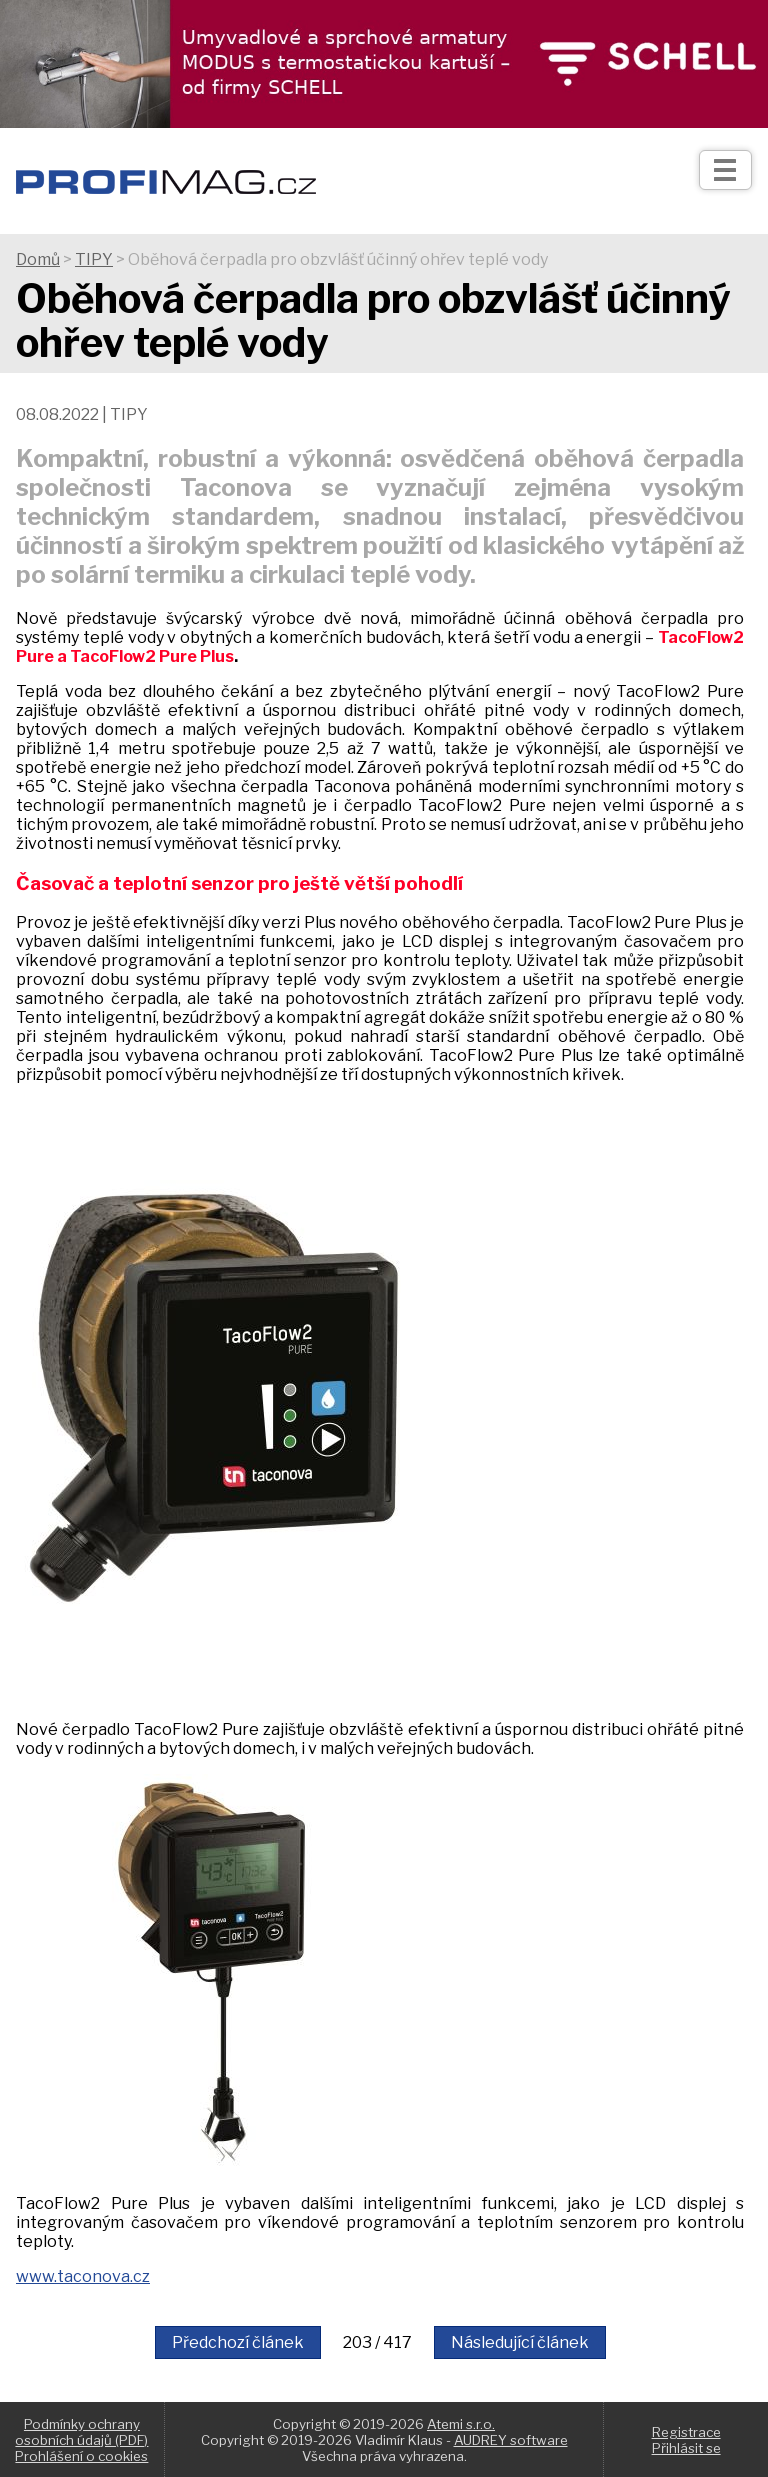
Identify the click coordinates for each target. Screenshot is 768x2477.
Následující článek (520, 2342)
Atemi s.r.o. (461, 2424)
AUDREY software (511, 2440)
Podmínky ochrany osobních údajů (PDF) (81, 2432)
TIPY (94, 259)
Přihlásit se (686, 2448)
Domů (38, 259)
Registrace (686, 2432)
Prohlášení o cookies (81, 2456)
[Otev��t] (725, 170)
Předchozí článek (238, 2342)
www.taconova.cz (83, 2276)
